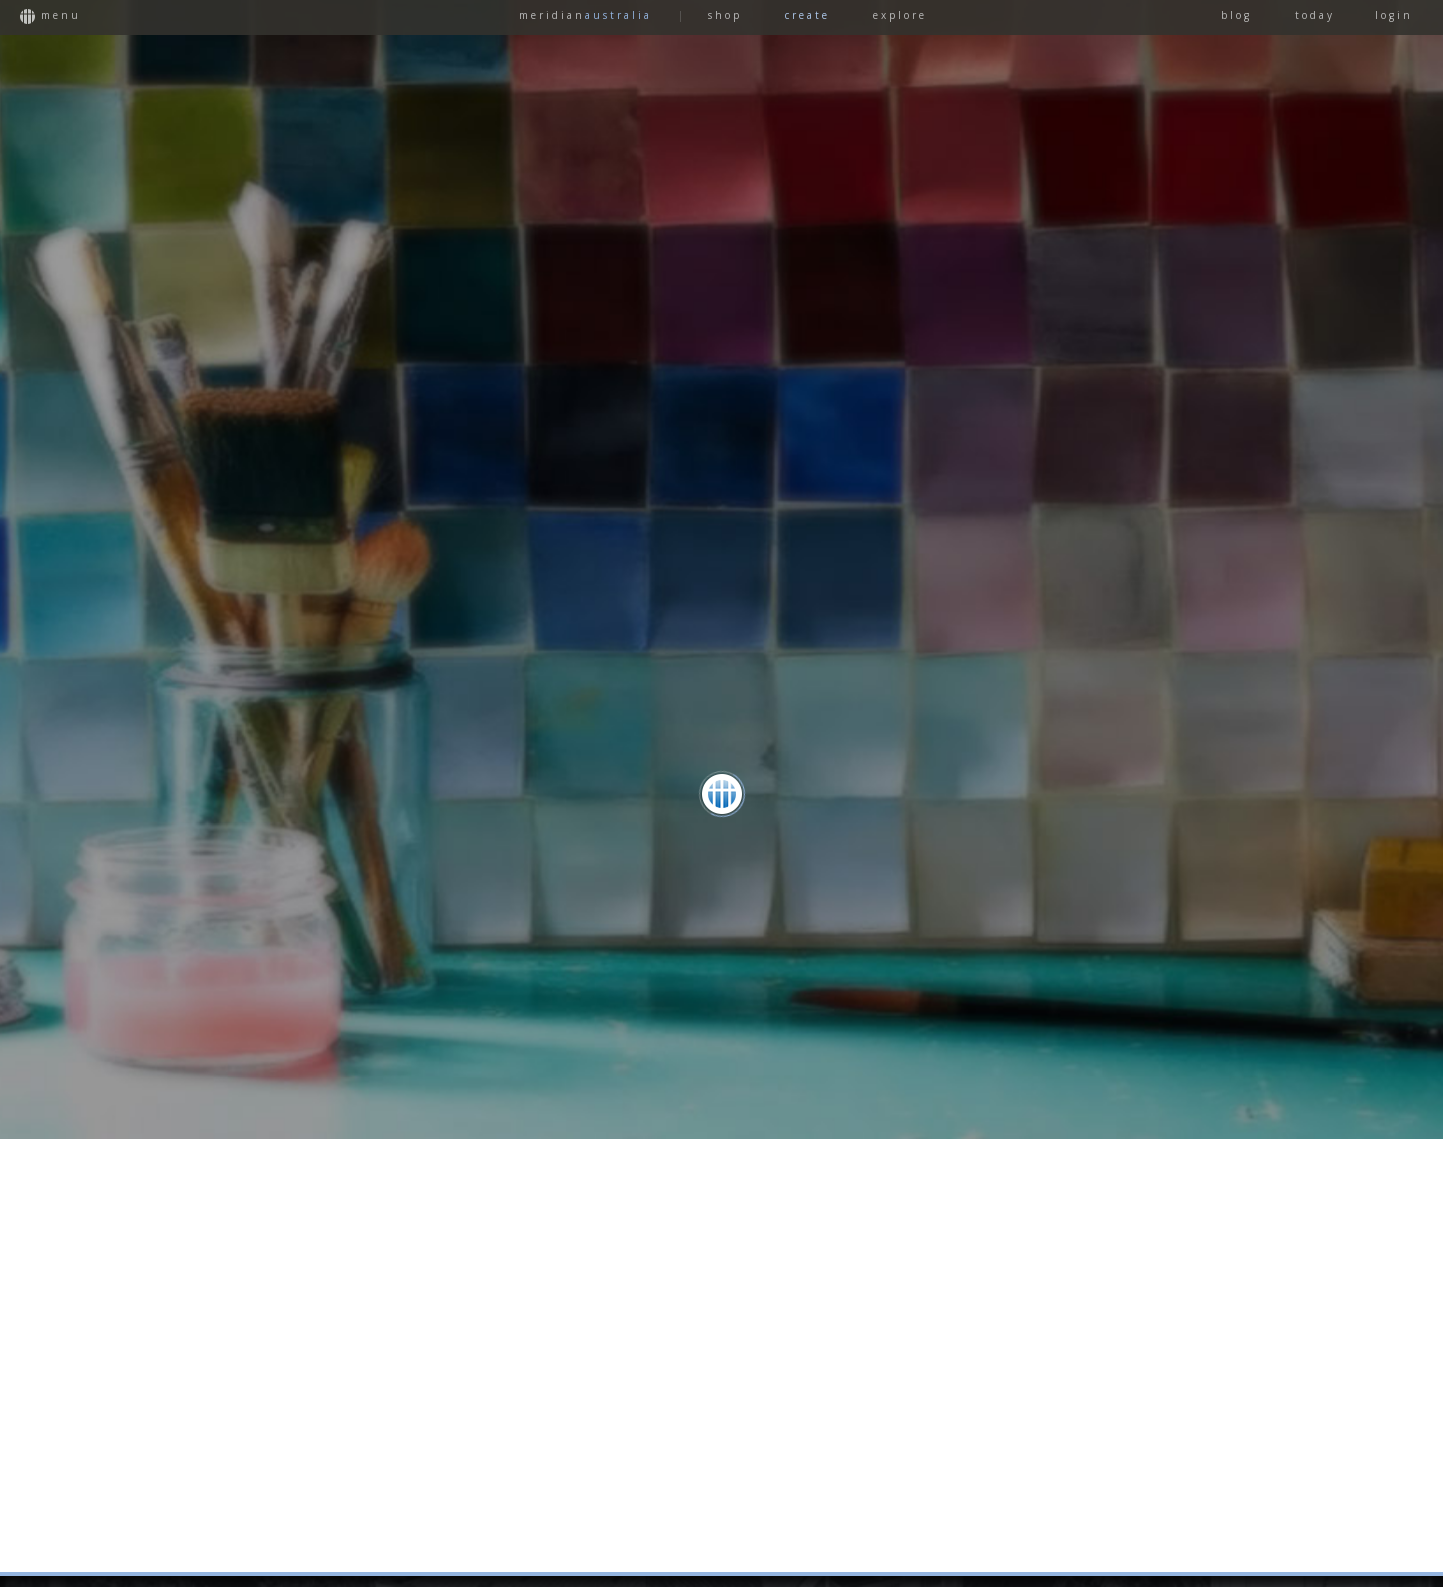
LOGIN (1394, 15)
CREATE (807, 15)
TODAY (1315, 15)
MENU (50, 16)
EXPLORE (900, 15)
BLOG (1236, 15)
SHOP (725, 15)
